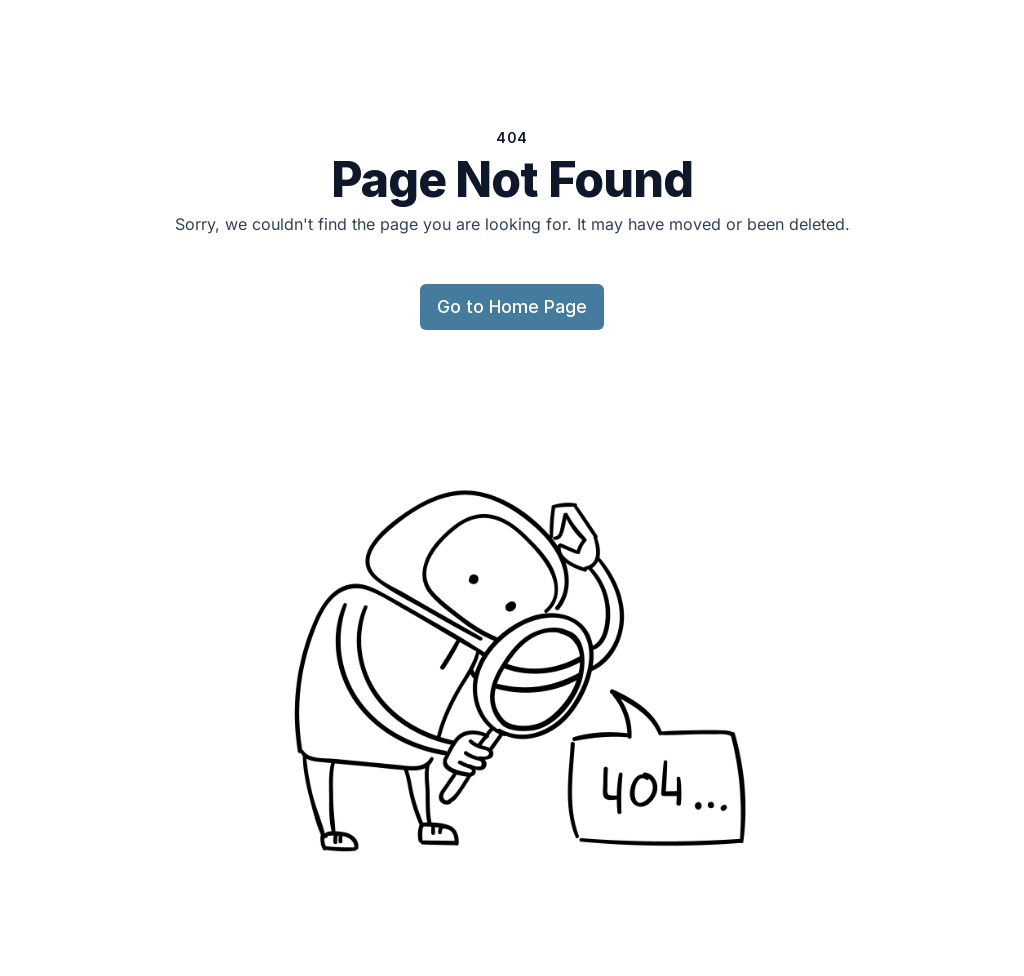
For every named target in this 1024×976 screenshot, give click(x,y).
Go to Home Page (512, 306)
